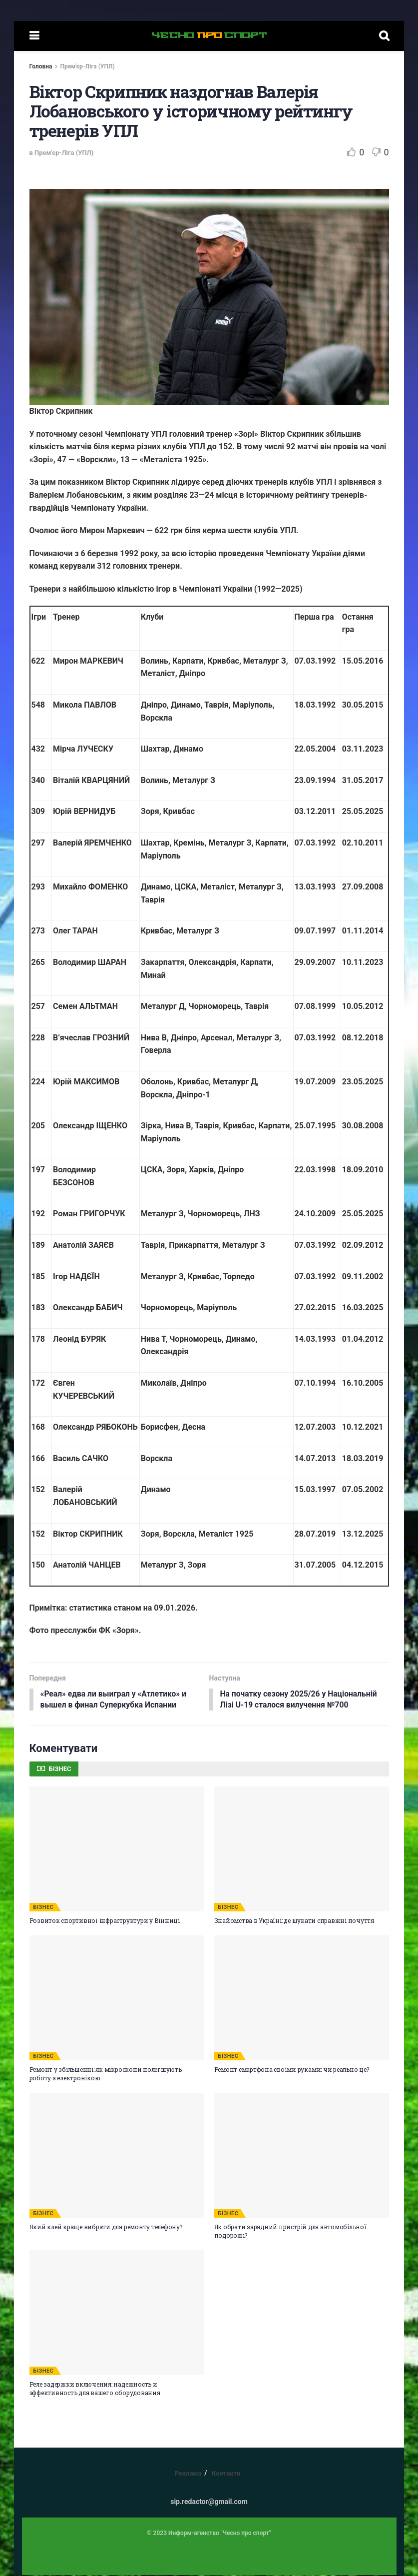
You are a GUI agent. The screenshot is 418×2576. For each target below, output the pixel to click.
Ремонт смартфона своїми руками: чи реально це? (291, 2070)
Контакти (226, 2474)
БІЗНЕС (43, 1908)
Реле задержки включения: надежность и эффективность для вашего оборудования (94, 2389)
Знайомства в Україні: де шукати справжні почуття (294, 1921)
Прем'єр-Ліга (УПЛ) (87, 66)
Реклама (187, 2474)
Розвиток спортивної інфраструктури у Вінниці (104, 1921)
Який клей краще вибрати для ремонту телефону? (105, 2228)
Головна (40, 66)
